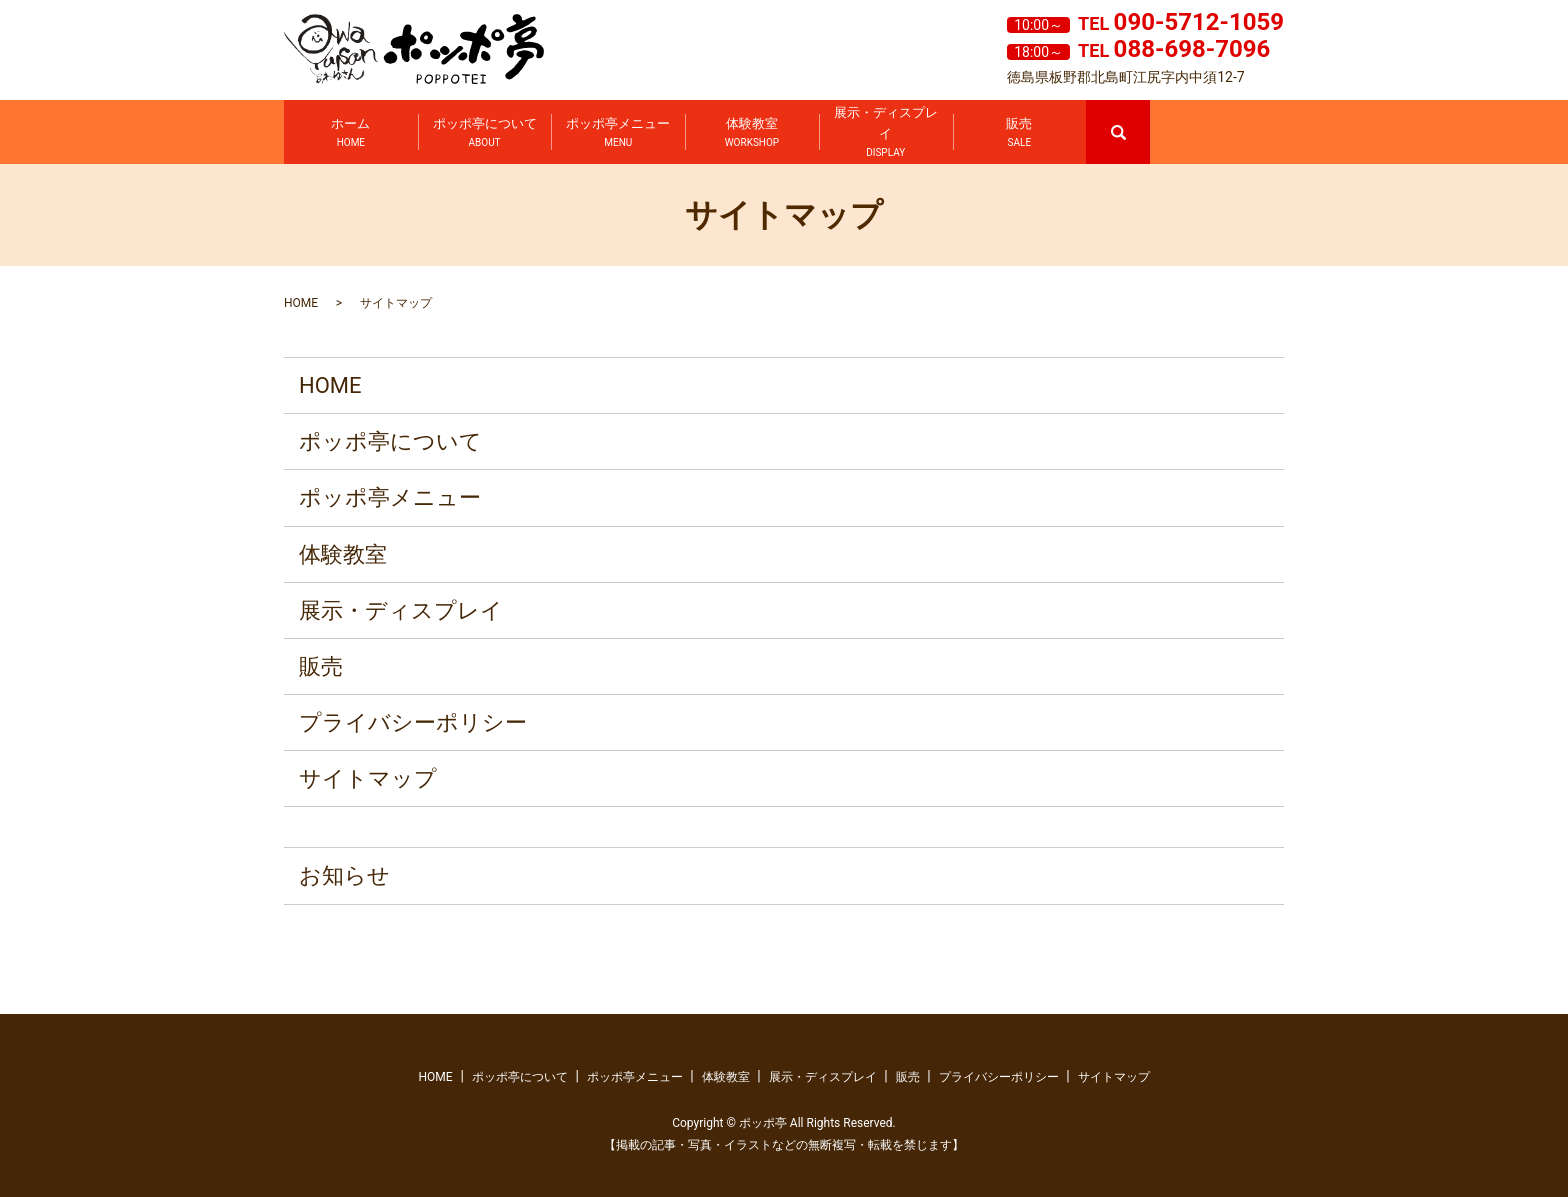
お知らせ (344, 875)
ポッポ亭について (485, 133)
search (1148, 109)
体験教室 (752, 133)
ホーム (351, 133)
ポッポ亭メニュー (618, 133)
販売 (1019, 133)
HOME (301, 303)
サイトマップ (368, 778)
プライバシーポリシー (413, 722)
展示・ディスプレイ (886, 133)
